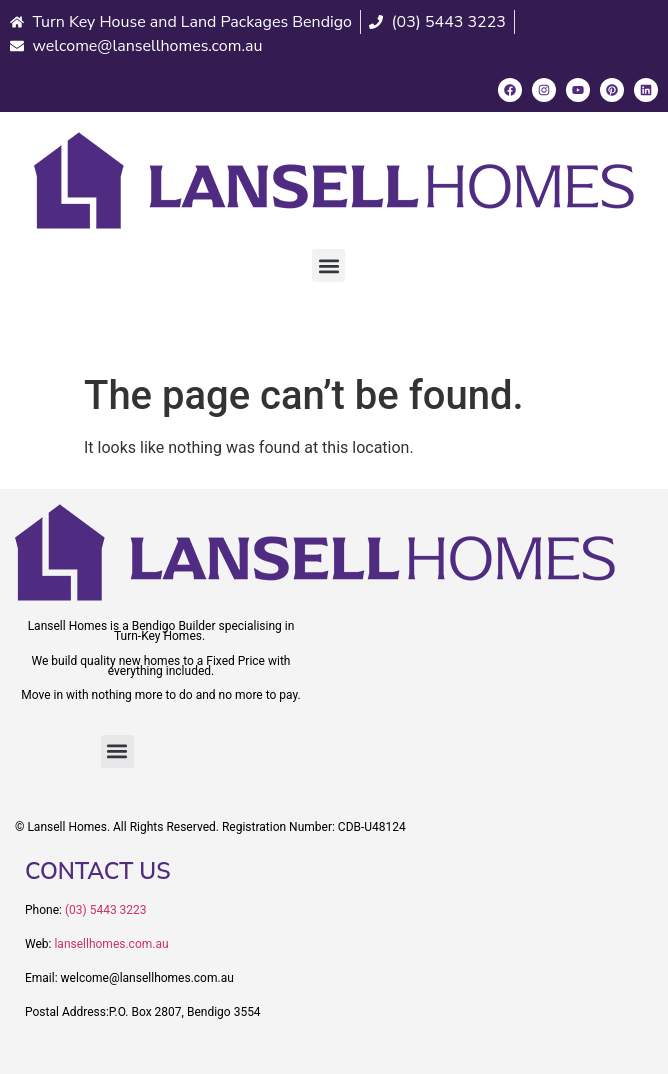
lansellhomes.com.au (111, 944)
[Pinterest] (612, 90)
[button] (328, 265)
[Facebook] (510, 90)
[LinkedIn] (646, 90)
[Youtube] (578, 90)
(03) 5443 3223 (106, 910)
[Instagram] (544, 90)
